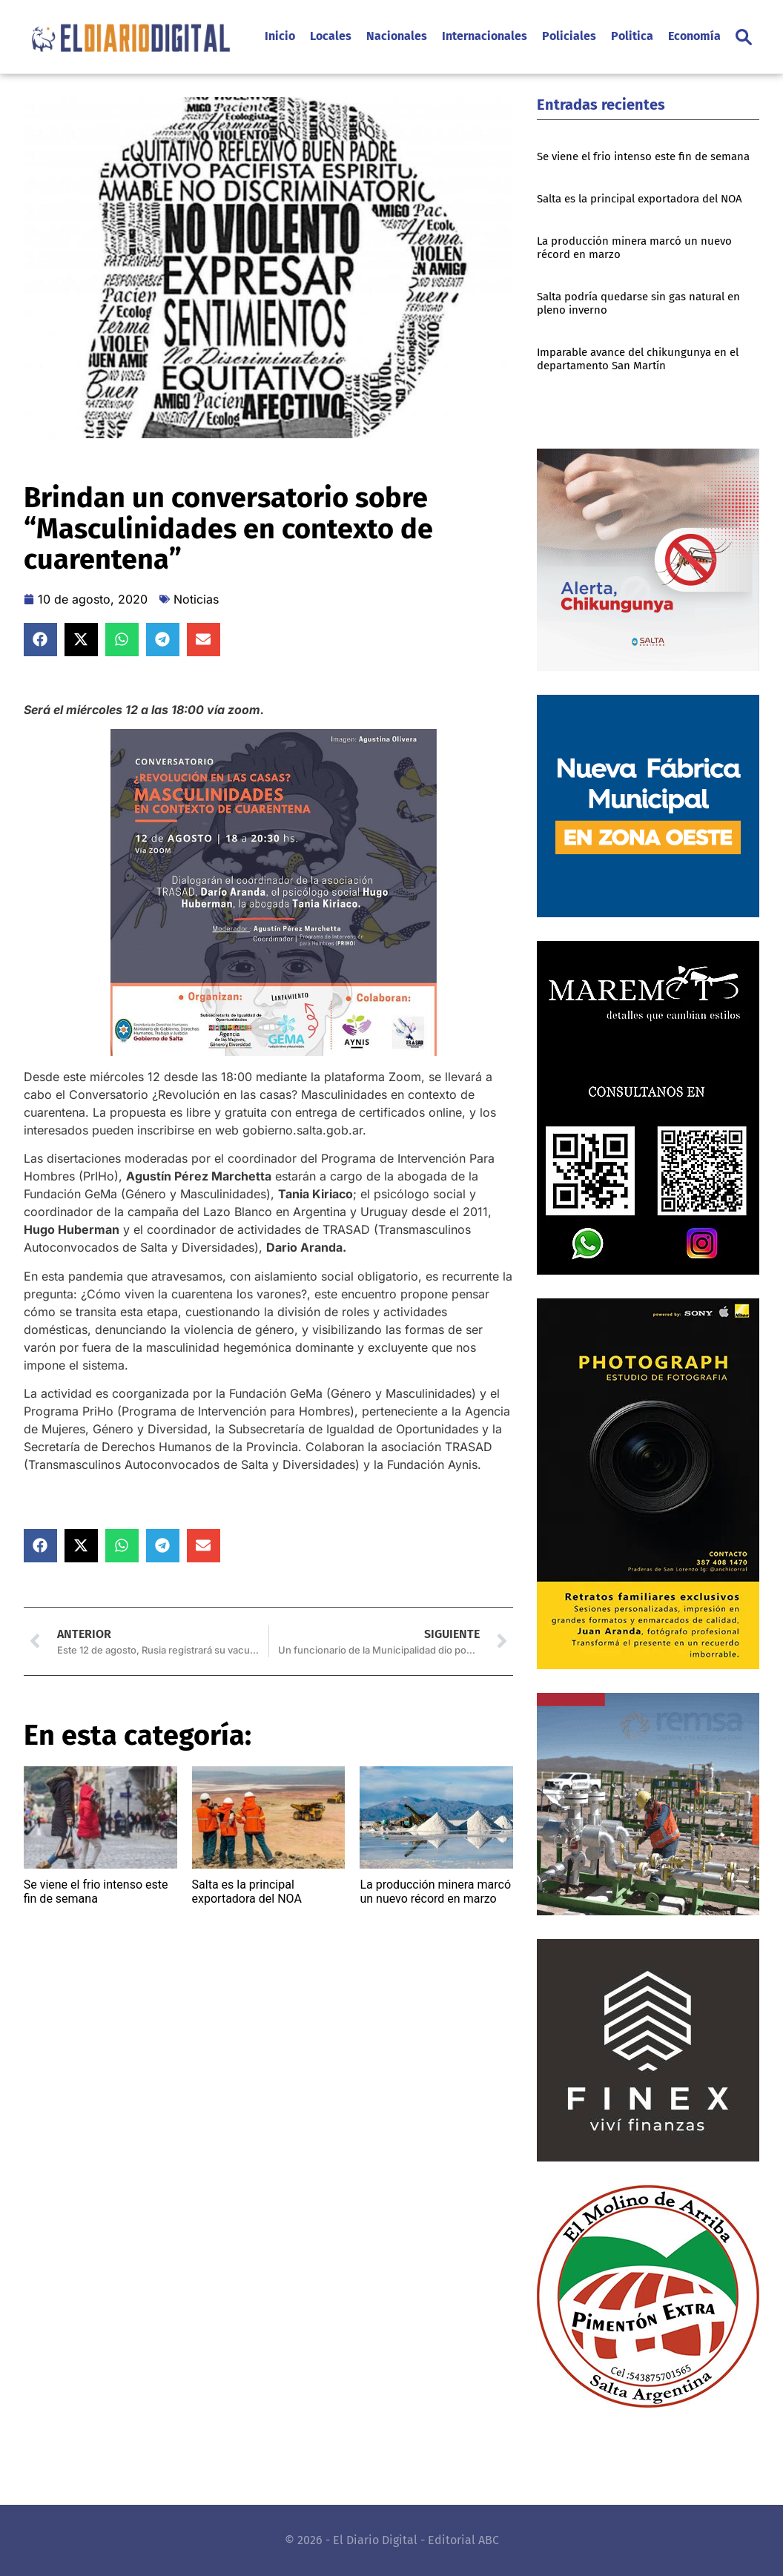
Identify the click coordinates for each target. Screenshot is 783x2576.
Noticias (196, 599)
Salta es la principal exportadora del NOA (247, 1891)
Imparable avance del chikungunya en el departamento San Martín (638, 359)
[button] (743, 37)
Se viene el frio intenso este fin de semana (96, 1891)
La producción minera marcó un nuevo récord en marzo (435, 1891)
